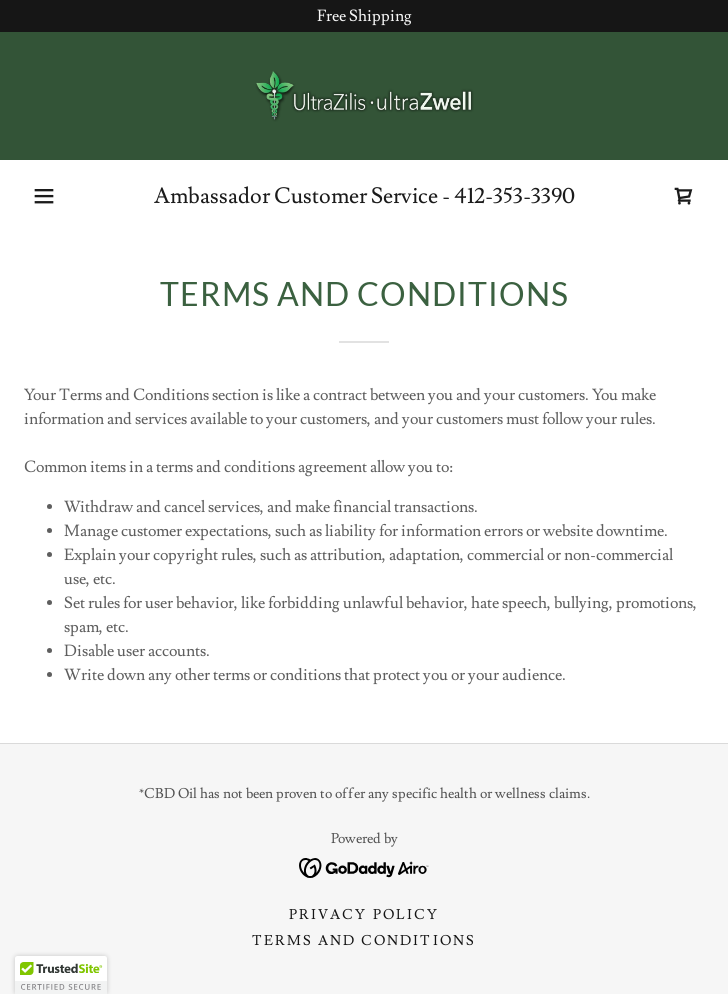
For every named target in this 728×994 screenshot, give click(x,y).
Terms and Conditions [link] (363, 941)
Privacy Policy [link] (363, 915)
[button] (44, 196)
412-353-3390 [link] (514, 196)
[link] (364, 96)
